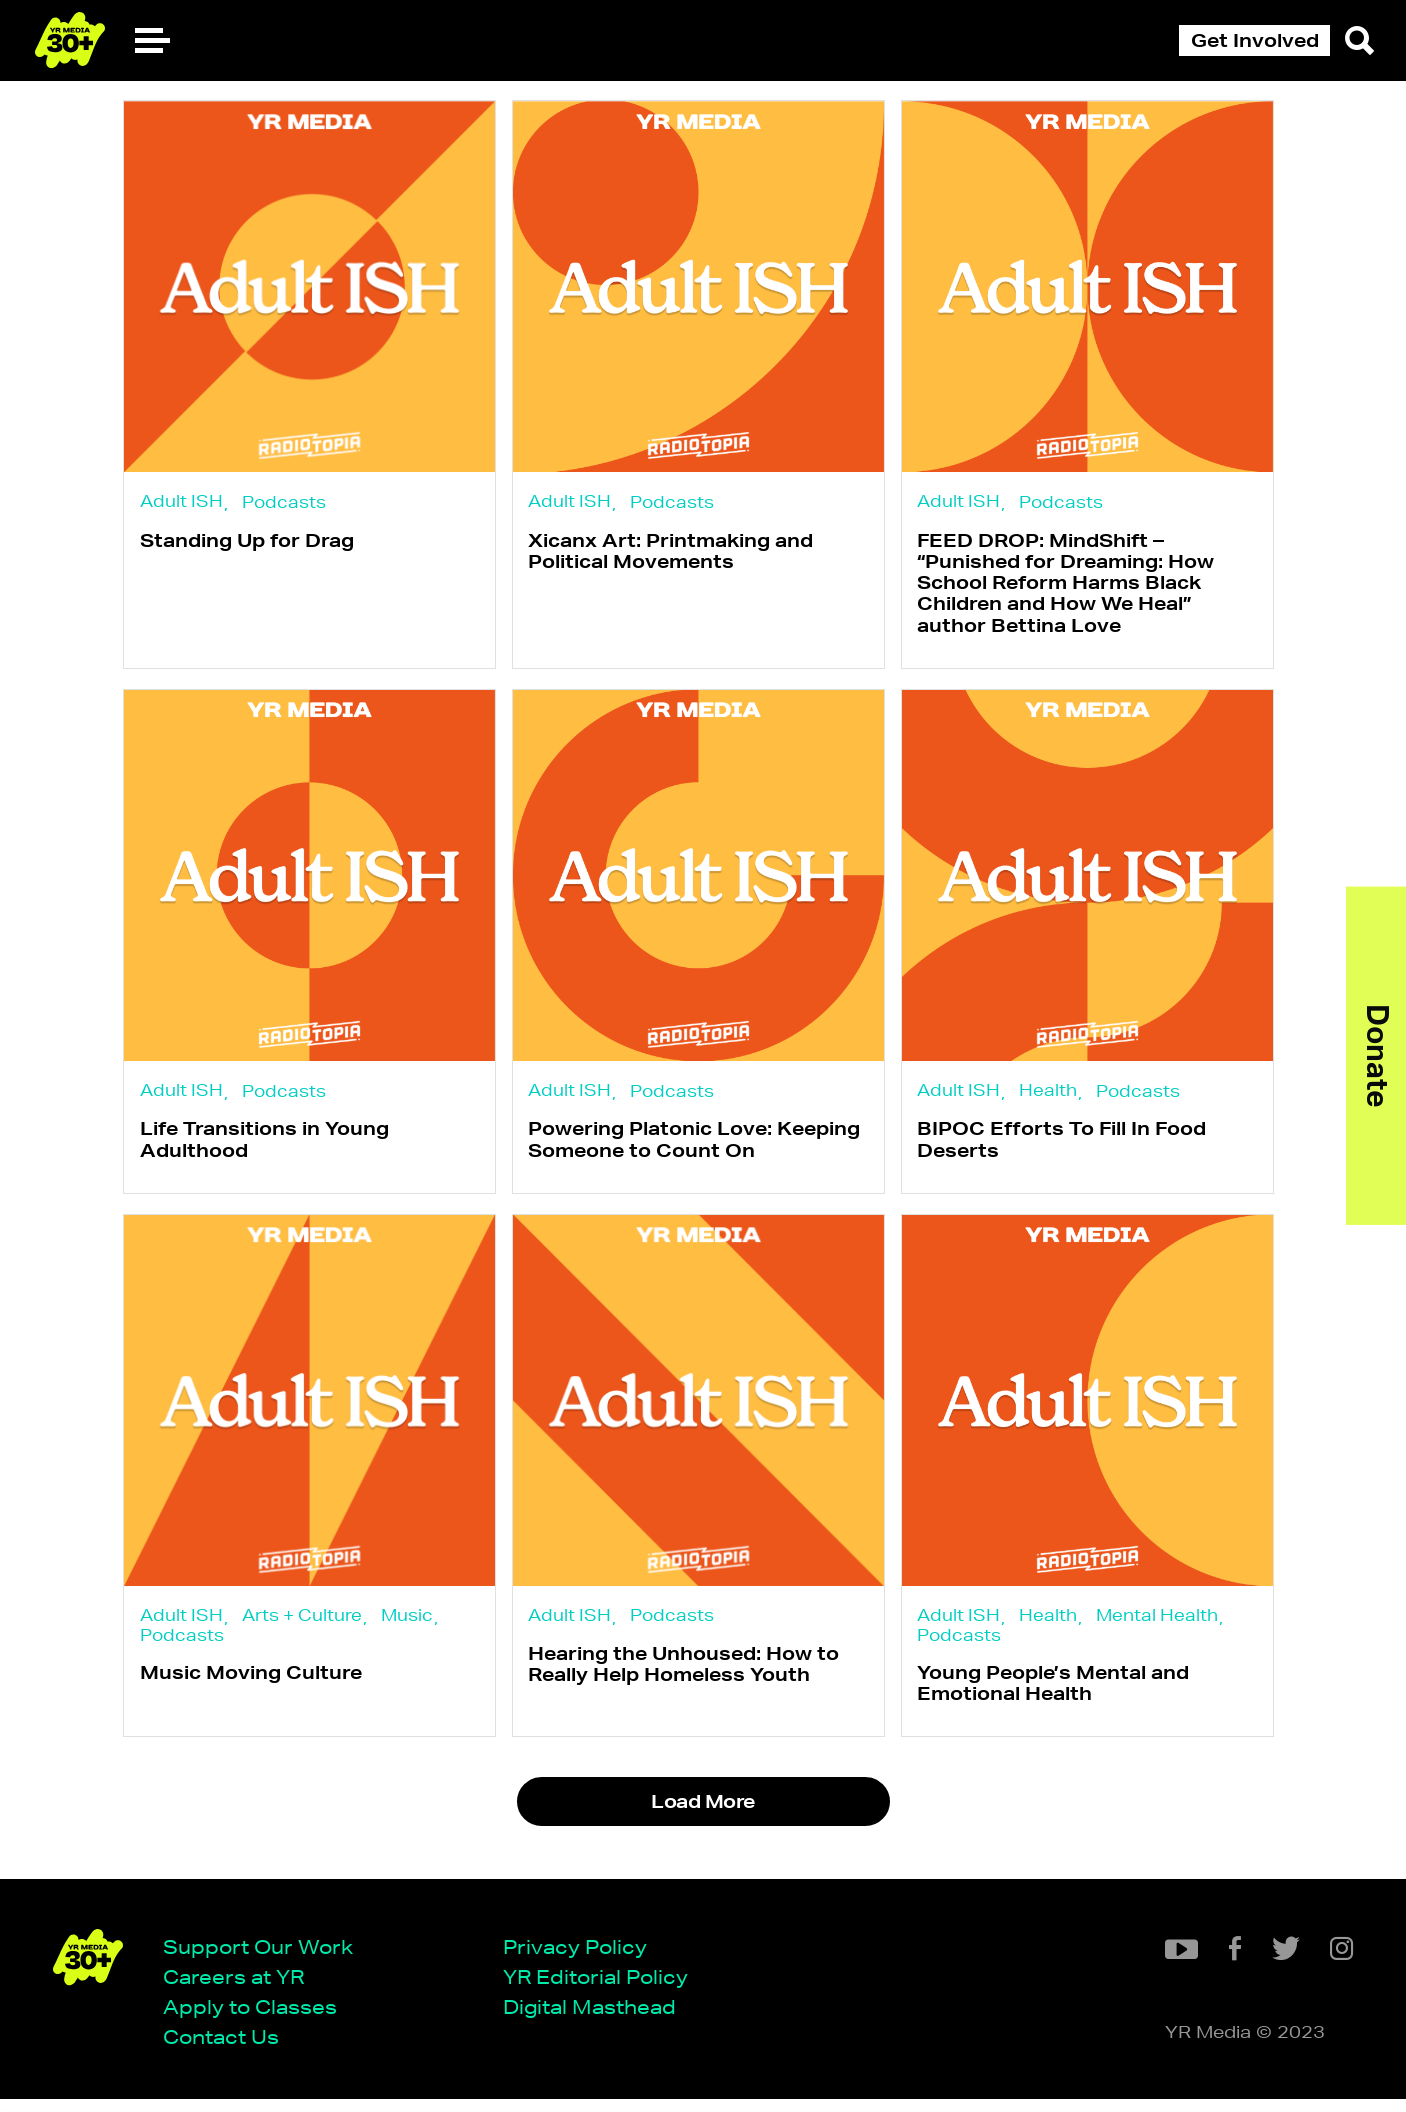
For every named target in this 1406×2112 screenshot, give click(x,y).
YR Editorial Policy (602, 1987)
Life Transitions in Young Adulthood (264, 1150)
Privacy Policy (582, 1957)
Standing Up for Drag (247, 543)
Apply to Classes (257, 2018)
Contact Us (228, 2048)
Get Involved (1255, 40)
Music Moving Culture (251, 1692)
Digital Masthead (596, 2018)
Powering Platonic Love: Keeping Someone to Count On (699, 1150)
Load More (702, 1825)
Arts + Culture (302, 1631)
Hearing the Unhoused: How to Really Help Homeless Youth (688, 1683)
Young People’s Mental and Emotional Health (1063, 1702)
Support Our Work (265, 1957)
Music (407, 1631)
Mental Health (1167, 1631)
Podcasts (284, 502)
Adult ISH (181, 501)
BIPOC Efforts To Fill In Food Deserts (1071, 1150)
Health (1058, 1098)
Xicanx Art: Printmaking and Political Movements (675, 553)
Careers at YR (240, 1987)
